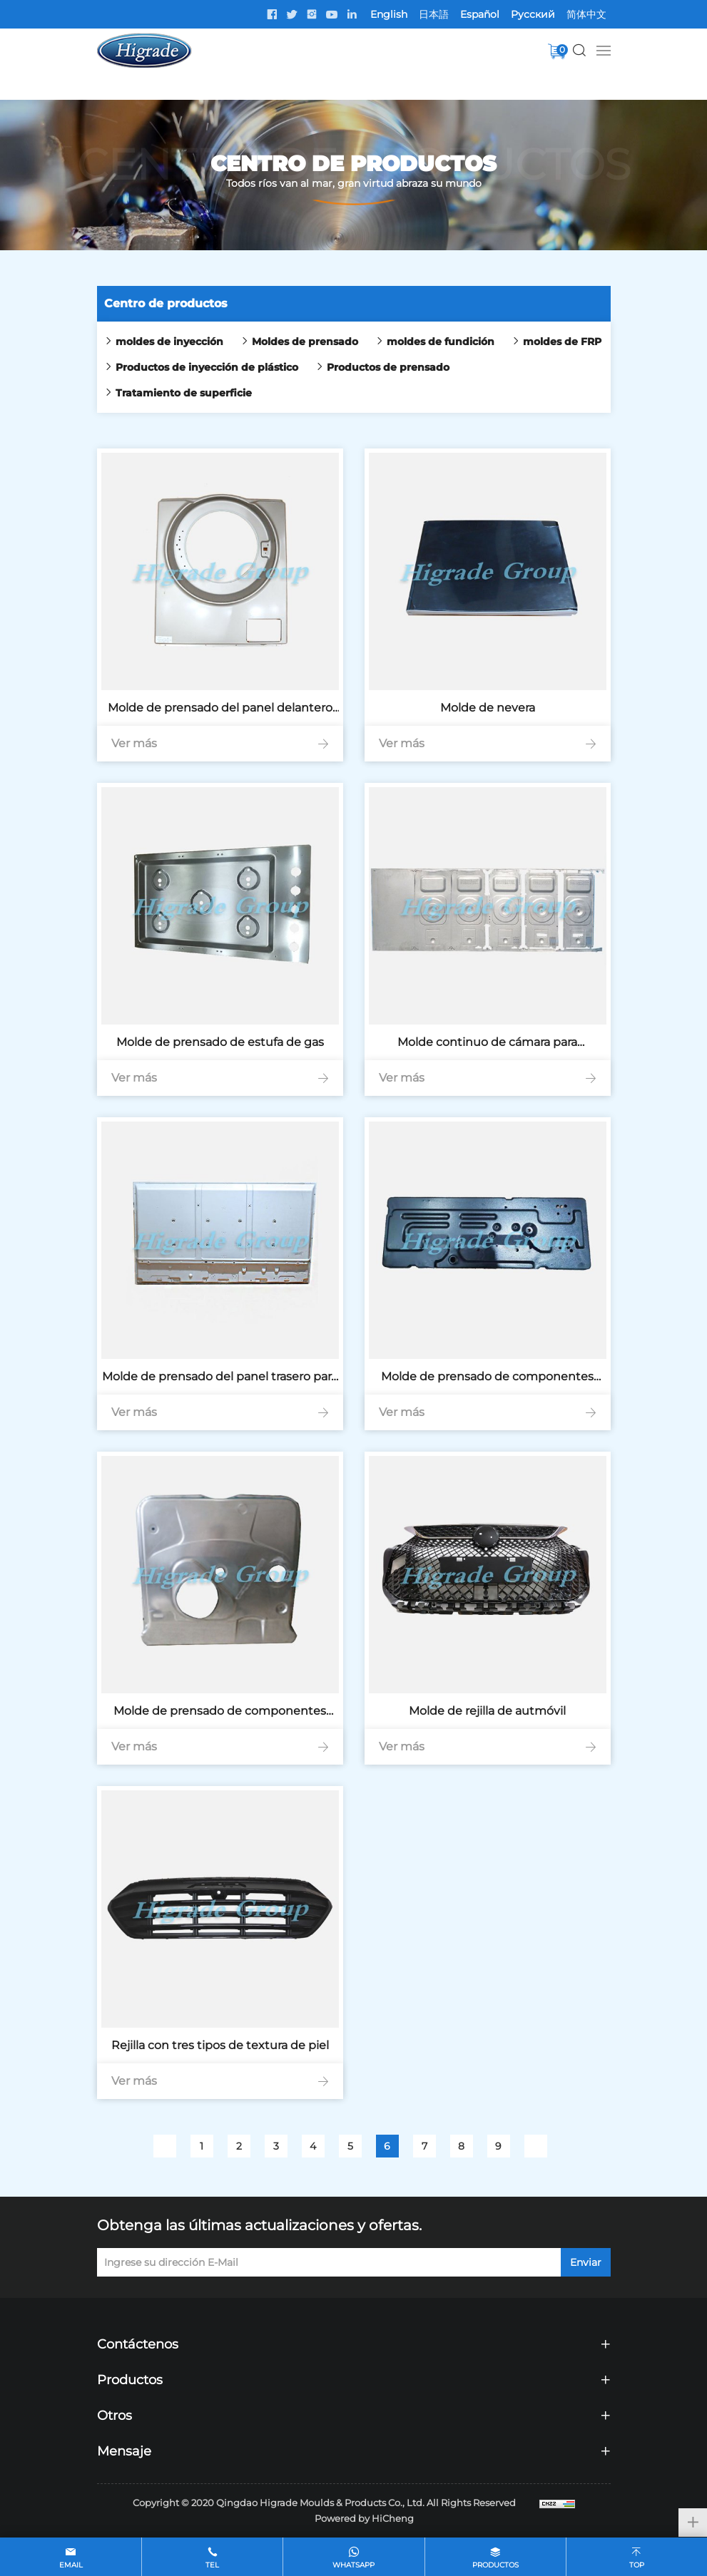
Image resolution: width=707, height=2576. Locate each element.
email (71, 2565)
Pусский (533, 14)
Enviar (585, 2262)
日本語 (434, 14)
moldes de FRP (562, 341)
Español (479, 14)
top (636, 2565)
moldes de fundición (440, 341)
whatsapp (353, 2565)
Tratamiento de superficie (184, 392)
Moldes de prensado (305, 341)
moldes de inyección (169, 341)
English (388, 14)
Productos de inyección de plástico (207, 367)
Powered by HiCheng (364, 2518)
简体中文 (586, 14)
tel (212, 2565)
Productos (495, 2565)
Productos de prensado (388, 367)
